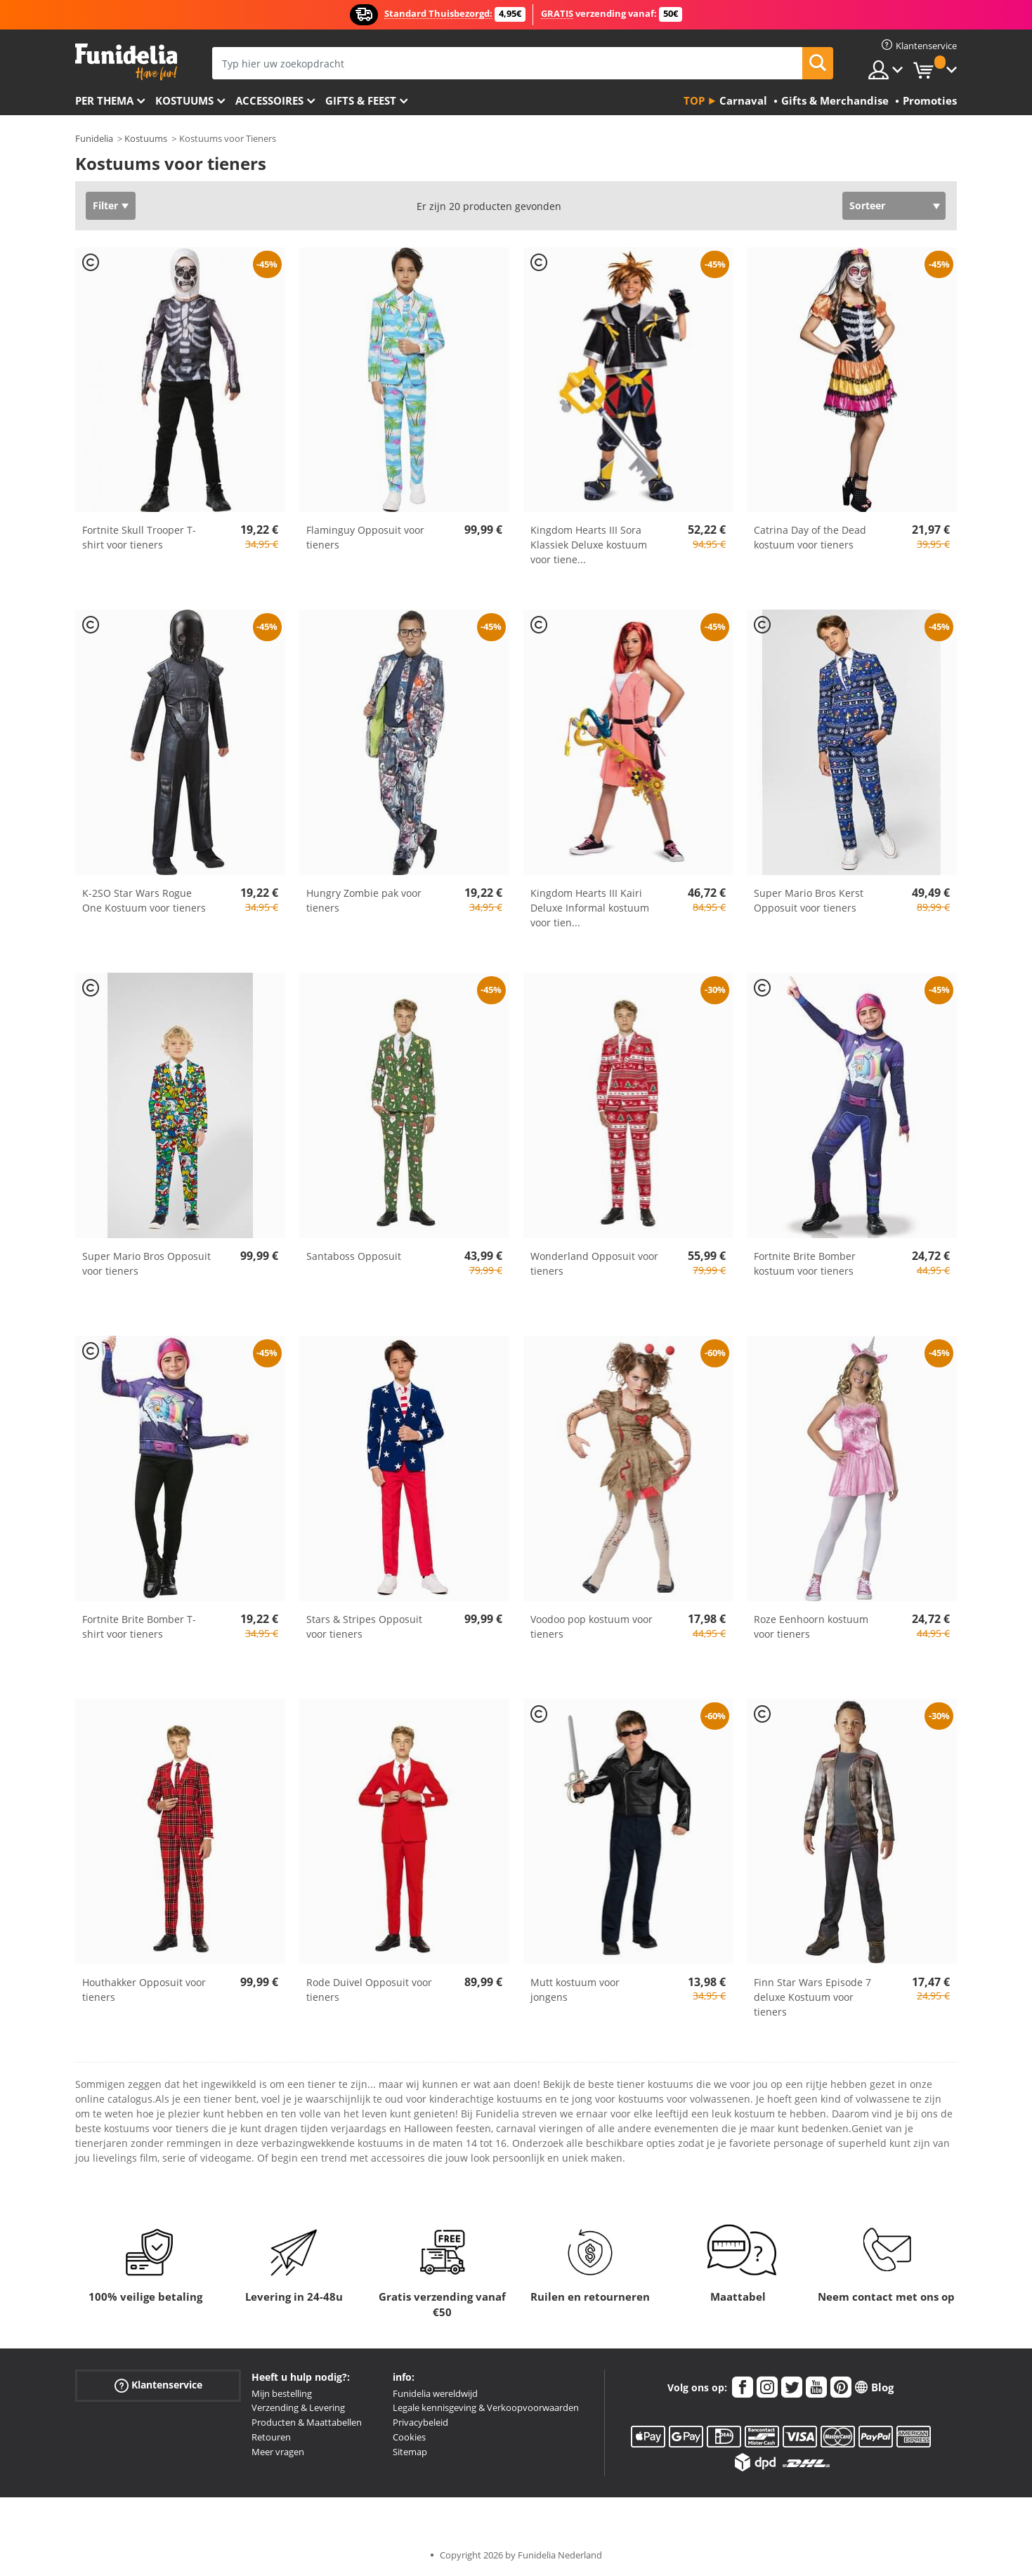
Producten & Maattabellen (307, 2422)
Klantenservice (158, 2384)
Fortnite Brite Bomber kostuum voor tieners (805, 1263)
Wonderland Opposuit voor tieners (594, 1263)
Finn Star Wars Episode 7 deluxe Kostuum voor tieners (812, 1997)
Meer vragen (278, 2451)
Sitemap (410, 2451)
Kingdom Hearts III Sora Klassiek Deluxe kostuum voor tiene (588, 544)
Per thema (104, 100)
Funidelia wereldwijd (435, 2393)
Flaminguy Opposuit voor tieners (365, 537)
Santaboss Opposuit (353, 1256)
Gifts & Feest (360, 100)
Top (694, 100)
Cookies (409, 2437)
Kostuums (184, 100)
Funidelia (94, 138)
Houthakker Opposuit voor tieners (144, 1990)
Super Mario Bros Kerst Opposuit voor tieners (808, 900)
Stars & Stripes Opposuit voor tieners (364, 1626)
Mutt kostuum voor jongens (575, 1990)
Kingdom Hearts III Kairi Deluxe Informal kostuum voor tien (589, 907)
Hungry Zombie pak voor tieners (364, 900)
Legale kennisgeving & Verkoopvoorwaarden (486, 2407)
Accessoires (269, 100)
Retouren (271, 2437)
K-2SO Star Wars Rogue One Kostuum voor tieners (144, 900)
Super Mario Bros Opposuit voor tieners (146, 1263)
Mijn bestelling (282, 2393)
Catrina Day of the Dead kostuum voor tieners (810, 537)
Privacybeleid (420, 2422)
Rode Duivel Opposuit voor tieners (369, 1990)
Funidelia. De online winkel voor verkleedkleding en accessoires (126, 62)
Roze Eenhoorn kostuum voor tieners (811, 1626)
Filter (105, 205)
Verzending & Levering (298, 2407)
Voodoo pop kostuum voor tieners (591, 1626)
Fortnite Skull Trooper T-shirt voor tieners (139, 537)
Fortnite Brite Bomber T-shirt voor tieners (139, 1626)
